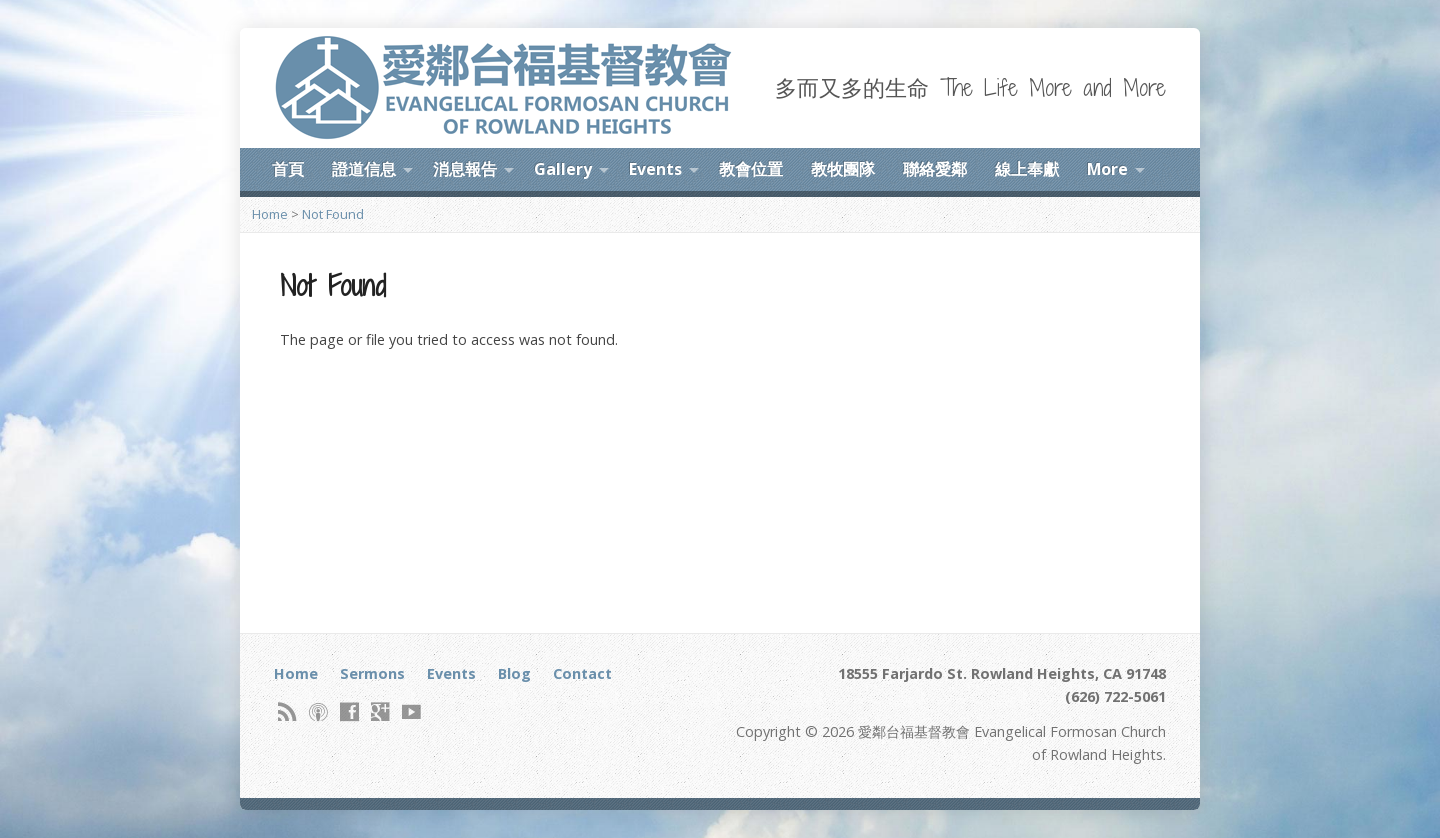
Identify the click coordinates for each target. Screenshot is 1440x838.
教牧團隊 (843, 169)
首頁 (288, 169)
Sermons (372, 673)
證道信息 (364, 169)
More (1107, 169)
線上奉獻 (1027, 169)
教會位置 (751, 169)
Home (270, 214)
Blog (514, 673)
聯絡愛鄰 (935, 169)
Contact (582, 673)
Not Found (333, 214)
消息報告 (465, 169)
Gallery (563, 169)
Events (655, 169)
